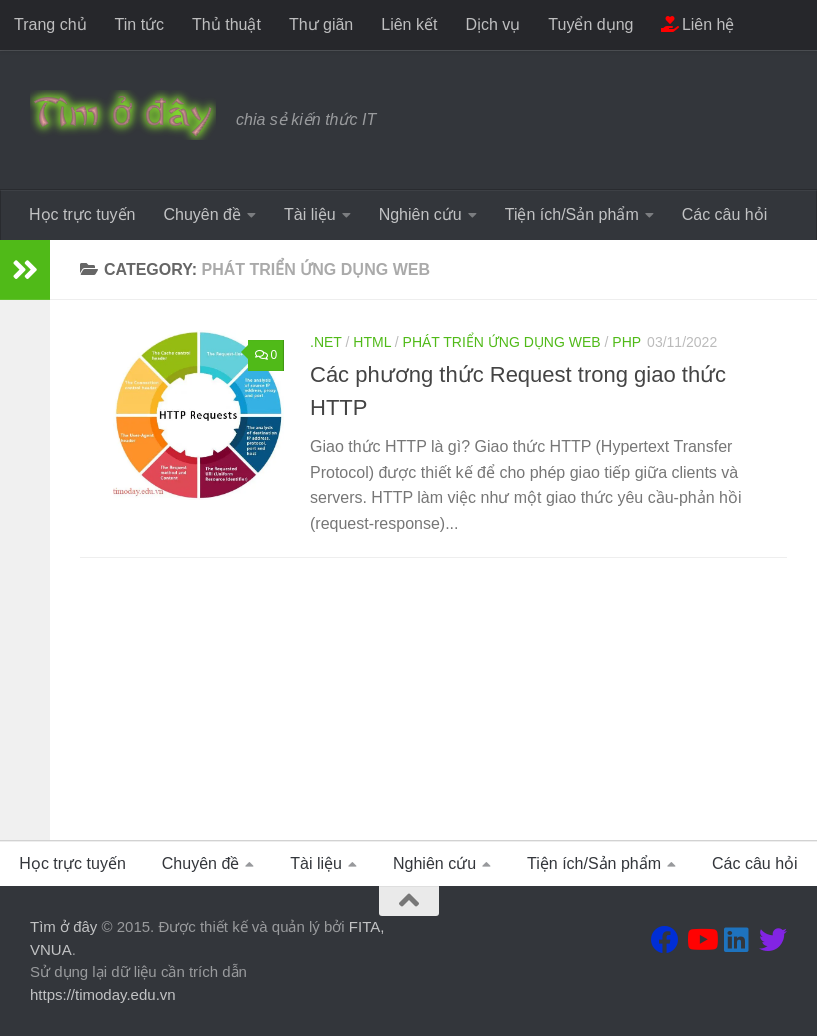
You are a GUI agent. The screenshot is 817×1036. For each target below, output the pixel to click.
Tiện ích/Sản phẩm (572, 214)
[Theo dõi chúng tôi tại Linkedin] (737, 940)
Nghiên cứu (420, 214)
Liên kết (409, 24)
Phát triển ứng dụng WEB (502, 342)
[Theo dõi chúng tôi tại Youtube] (701, 940)
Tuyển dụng (590, 24)
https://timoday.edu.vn (103, 994)
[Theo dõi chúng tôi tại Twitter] (773, 940)
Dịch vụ (492, 24)
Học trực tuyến (82, 214)
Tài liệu (310, 214)
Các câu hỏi (725, 214)
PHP (626, 342)
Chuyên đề (202, 214)
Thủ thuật (226, 24)
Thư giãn (321, 24)
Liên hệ (697, 24)
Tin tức (140, 24)
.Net (326, 342)
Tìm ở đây (63, 926)
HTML (372, 342)
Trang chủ (50, 24)
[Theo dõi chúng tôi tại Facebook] (665, 940)
